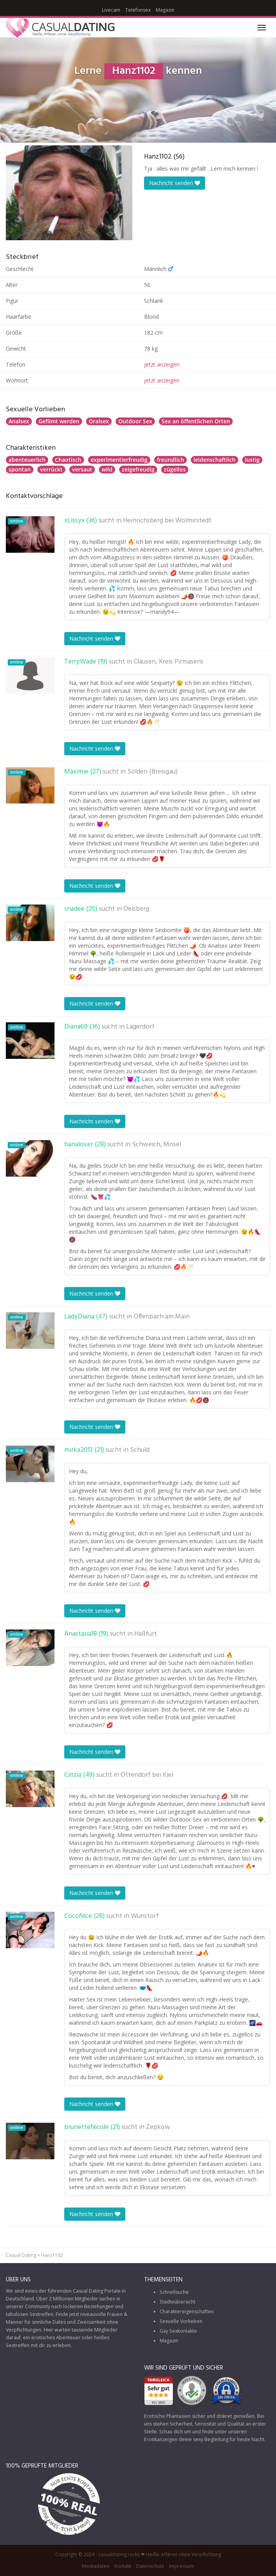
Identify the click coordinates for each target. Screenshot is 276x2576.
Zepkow (158, 2127)
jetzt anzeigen (161, 364)
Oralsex (99, 421)
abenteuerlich (27, 459)
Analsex (19, 421)
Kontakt (122, 2566)
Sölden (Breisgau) (152, 772)
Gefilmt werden (59, 421)
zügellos (175, 469)
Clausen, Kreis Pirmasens (169, 662)
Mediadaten (95, 2566)
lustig (252, 459)
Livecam (111, 10)
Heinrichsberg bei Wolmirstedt (167, 521)
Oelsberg (136, 909)
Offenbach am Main (162, 1317)
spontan (20, 469)
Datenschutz (150, 2566)
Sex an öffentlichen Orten (196, 421)
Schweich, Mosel (156, 1144)
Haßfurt (145, 1634)
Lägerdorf (140, 1027)
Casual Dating (21, 2255)
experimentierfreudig (119, 459)
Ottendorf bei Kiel (147, 1775)
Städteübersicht (177, 2301)
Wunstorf (145, 1916)
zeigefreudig (138, 469)
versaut (82, 469)
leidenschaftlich (214, 459)
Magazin (165, 10)
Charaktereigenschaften (187, 2311)
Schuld (139, 1450)
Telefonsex (138, 10)
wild (107, 469)
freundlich (170, 459)
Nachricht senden (174, 183)
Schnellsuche (174, 2292)
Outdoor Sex (135, 421)
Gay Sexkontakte (178, 2331)
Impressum (181, 2566)
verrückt (51, 469)
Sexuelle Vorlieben (181, 2321)
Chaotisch (68, 459)
